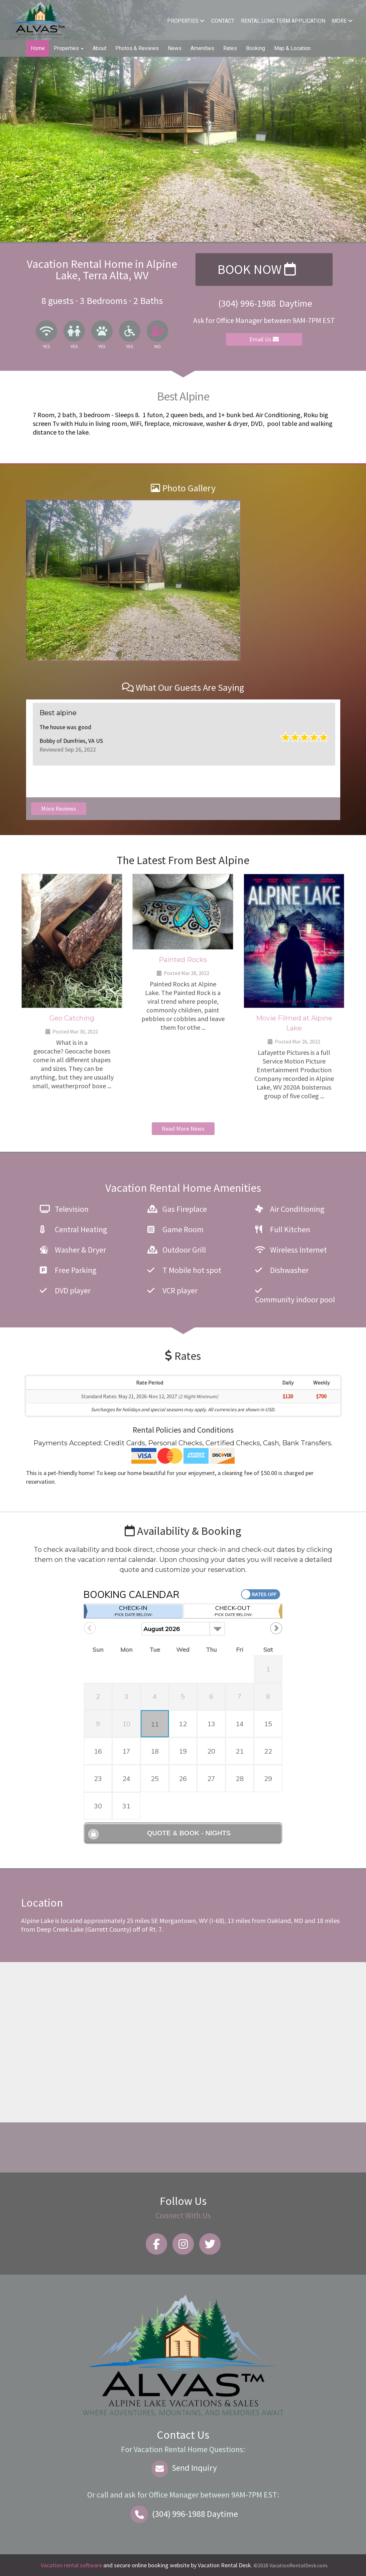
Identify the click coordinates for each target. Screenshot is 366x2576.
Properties (186, 21)
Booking (255, 48)
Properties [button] (69, 48)
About (99, 48)
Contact (222, 21)
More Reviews (58, 808)
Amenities (202, 48)
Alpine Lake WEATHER (181, 2147)
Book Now (256, 269)
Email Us (264, 339)
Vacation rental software (71, 2565)
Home (38, 48)
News (174, 48)
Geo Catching (71, 1018)
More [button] (342, 21)
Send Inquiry (183, 2467)
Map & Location (292, 48)
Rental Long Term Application (283, 21)
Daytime (183, 2513)
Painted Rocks (183, 960)
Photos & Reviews (137, 48)
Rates (230, 48)
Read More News (183, 1128)
